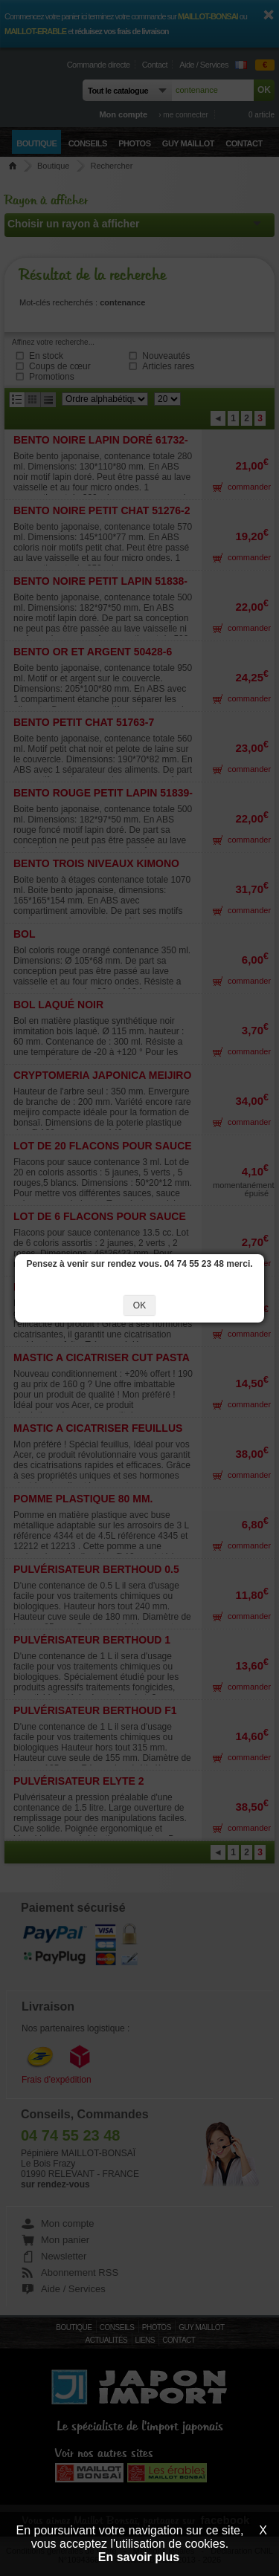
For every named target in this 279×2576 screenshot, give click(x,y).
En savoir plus (138, 2557)
